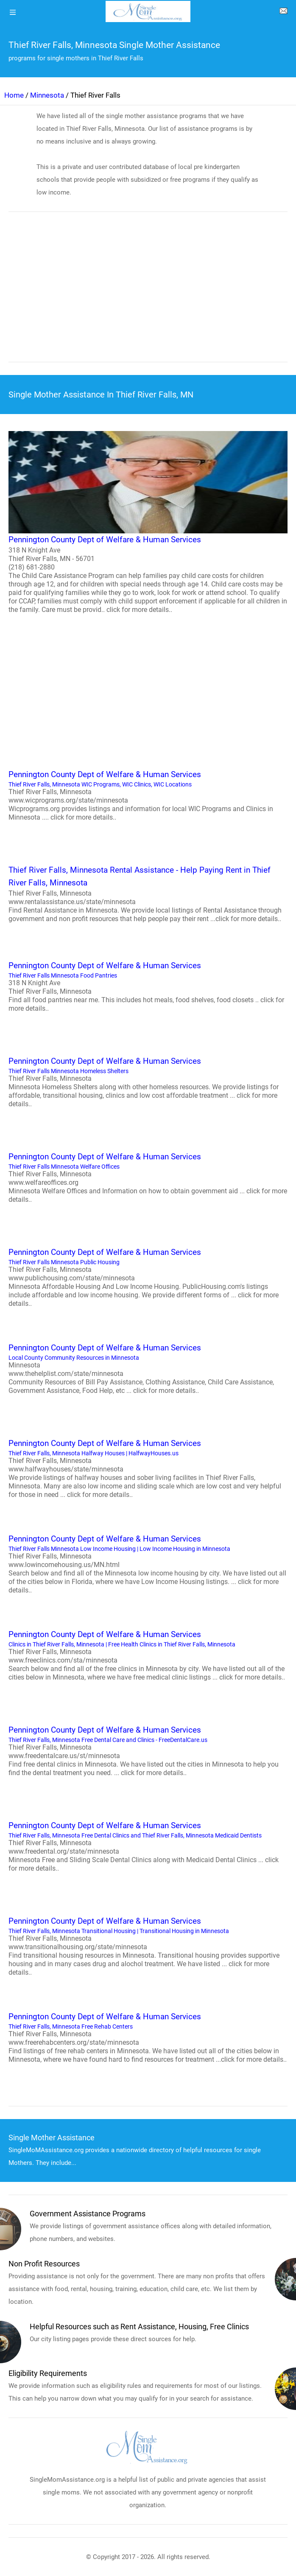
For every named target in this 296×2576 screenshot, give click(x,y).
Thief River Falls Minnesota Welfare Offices (148, 1177)
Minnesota (47, 95)
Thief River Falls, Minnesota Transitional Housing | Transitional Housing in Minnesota (148, 1946)
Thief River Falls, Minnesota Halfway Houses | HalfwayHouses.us (148, 1468)
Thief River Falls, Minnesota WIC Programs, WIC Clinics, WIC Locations (148, 795)
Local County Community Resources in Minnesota (148, 1368)
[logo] (148, 11)
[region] (148, 293)
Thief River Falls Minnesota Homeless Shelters (148, 1081)
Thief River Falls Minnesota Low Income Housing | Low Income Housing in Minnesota (148, 1564)
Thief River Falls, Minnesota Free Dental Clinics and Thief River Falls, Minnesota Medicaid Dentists (148, 1846)
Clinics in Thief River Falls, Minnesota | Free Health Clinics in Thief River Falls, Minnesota (148, 1655)
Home (14, 95)
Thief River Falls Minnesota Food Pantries (148, 986)
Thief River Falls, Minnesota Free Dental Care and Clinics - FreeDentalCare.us (148, 1750)
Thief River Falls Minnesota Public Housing (148, 1277)
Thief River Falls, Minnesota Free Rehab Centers (148, 2037)
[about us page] (283, 12)
